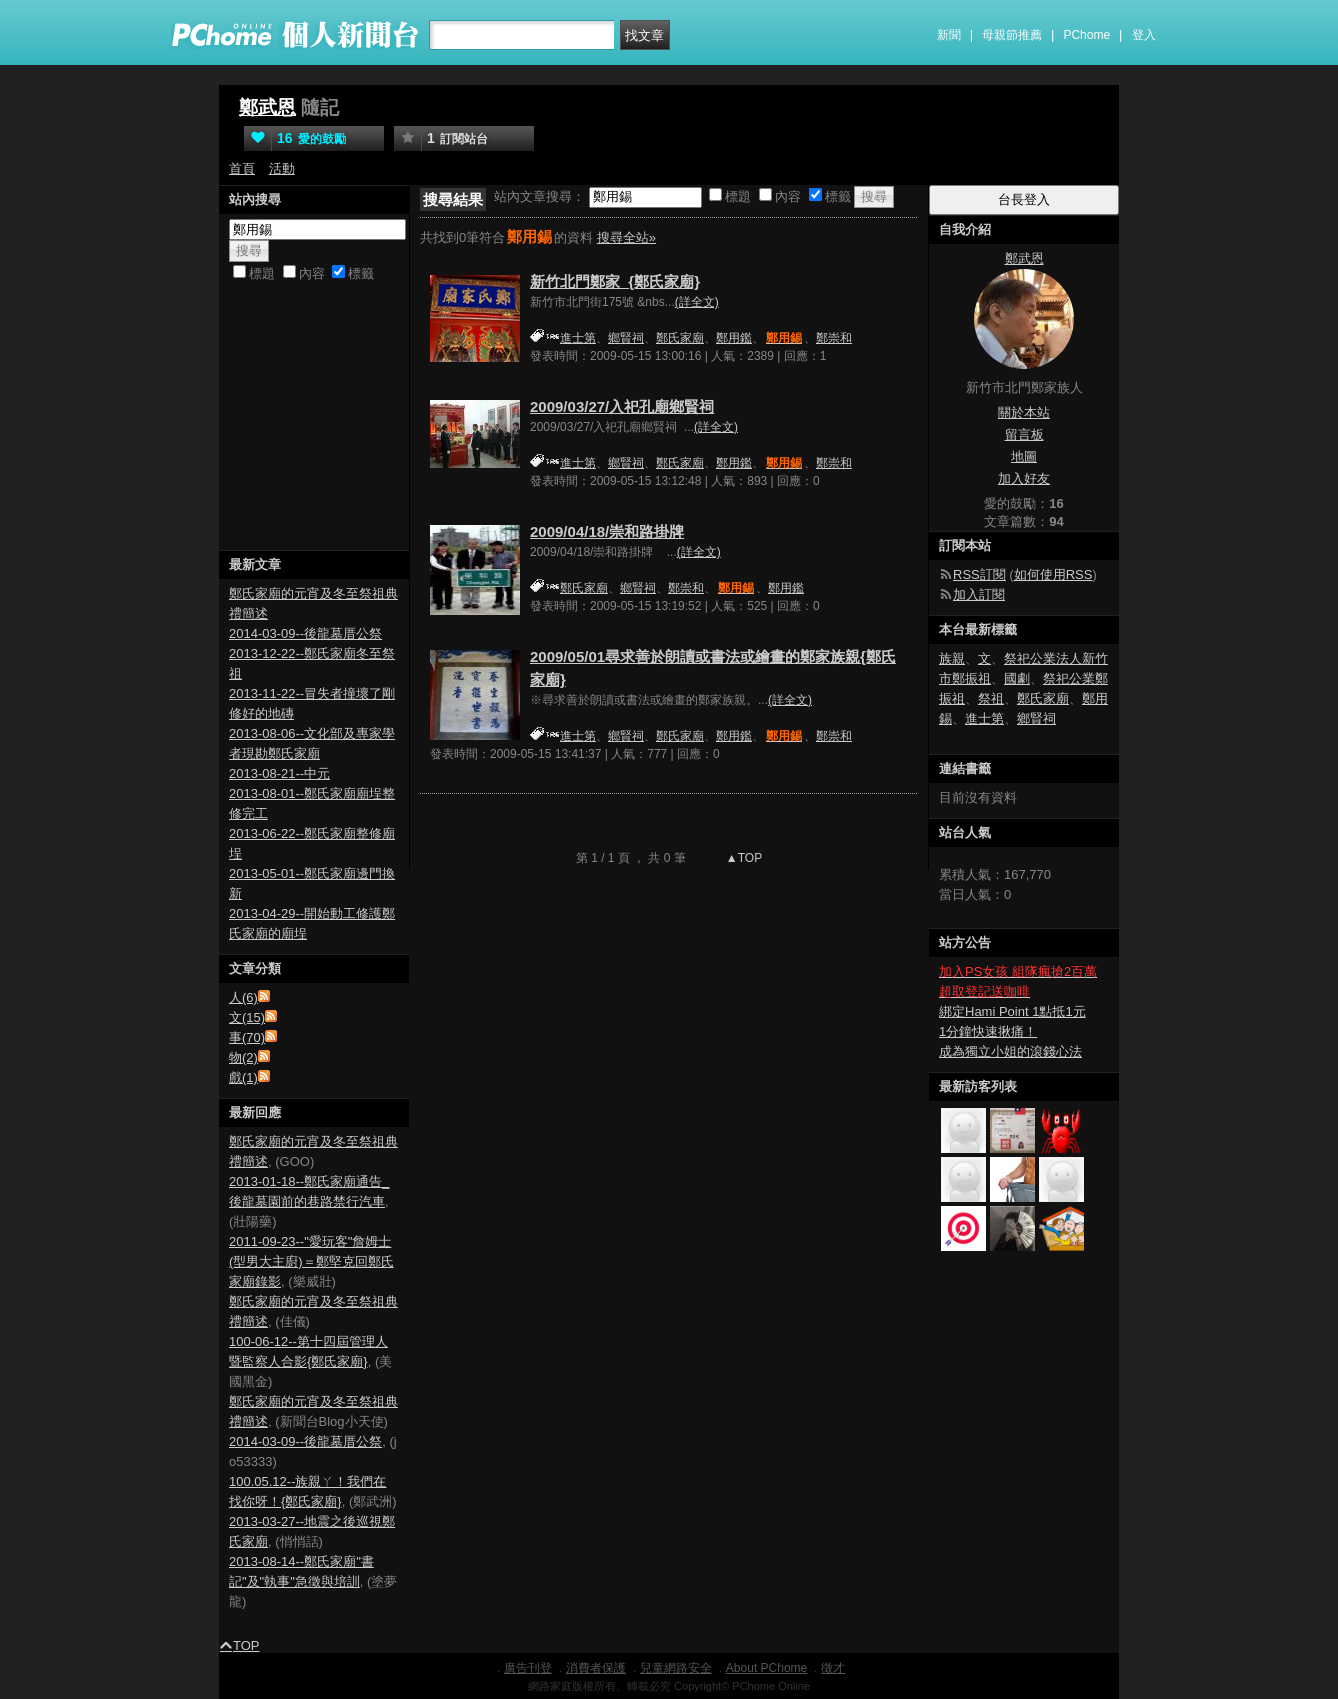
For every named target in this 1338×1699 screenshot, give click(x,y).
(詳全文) (697, 302)
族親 (952, 658)
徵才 (833, 1668)
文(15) (247, 1017)
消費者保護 (596, 1668)
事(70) (247, 1037)
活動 (282, 168)
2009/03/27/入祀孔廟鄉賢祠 (622, 406)
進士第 (578, 338)
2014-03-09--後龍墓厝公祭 (305, 633)
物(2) (243, 1057)
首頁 (242, 168)
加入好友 (1024, 478)
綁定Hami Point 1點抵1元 (1012, 1011)
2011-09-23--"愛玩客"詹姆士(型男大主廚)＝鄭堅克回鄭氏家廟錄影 (311, 1261)
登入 (1144, 35)
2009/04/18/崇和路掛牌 (607, 531)
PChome (1086, 35)
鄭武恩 (267, 107)
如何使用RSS (1053, 574)
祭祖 (991, 698)
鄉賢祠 (626, 338)
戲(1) (243, 1077)
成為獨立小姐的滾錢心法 (1010, 1051)
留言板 (1024, 434)
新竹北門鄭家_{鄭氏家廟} (615, 281)
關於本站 (1024, 412)
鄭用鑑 (734, 338)
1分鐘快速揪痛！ (988, 1031)
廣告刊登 (528, 1668)
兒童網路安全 (676, 1668)
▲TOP (743, 858)
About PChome (766, 1668)
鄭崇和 (834, 338)
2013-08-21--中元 (279, 773)
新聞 (949, 35)
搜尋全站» (626, 237)
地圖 (1024, 456)
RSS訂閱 (979, 574)
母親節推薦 (1012, 35)
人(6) (243, 997)
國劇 (1017, 678)
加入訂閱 (979, 594)
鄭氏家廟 (680, 338)
